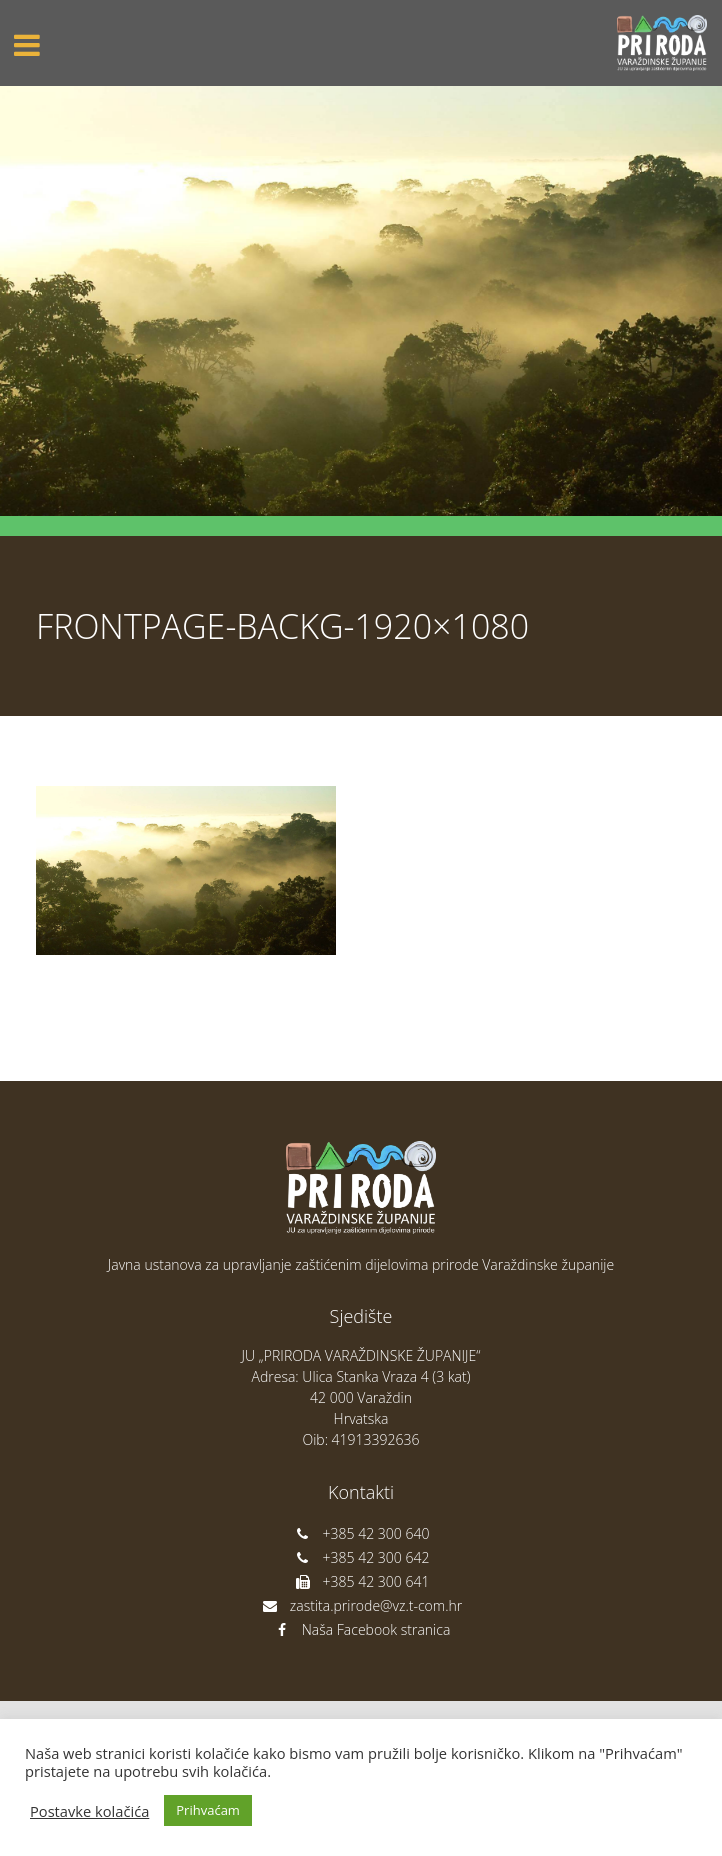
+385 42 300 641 (361, 1581)
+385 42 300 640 (361, 1533)
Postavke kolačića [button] (89, 1811)
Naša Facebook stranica (361, 1629)
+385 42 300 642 (361, 1557)
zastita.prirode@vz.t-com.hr (361, 1605)
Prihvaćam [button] (208, 1810)
